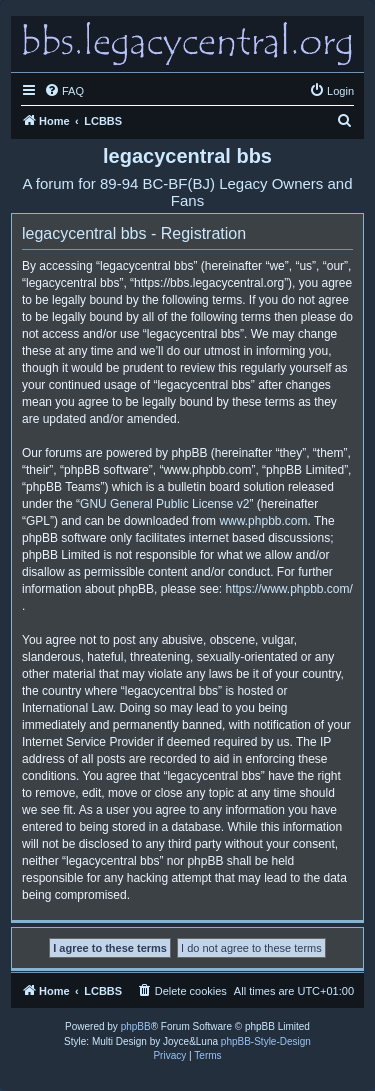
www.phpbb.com (263, 521)
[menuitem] (64, 91)
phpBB (136, 1026)
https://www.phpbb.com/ (288, 589)
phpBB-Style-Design (266, 1041)
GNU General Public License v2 (164, 504)
